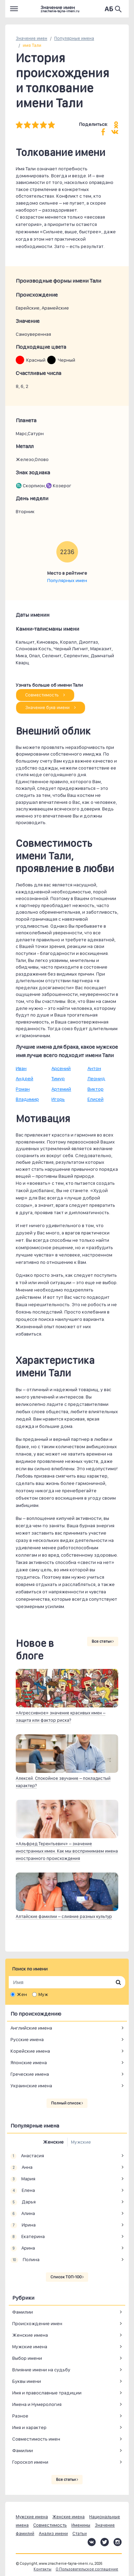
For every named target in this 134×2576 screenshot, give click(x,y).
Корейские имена (30, 2051)
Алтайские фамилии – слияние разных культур (64, 1916)
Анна (21, 2167)
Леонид (96, 1078)
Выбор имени (27, 2358)
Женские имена (30, 2335)
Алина (22, 2213)
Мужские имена (29, 2346)
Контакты (42, 2569)
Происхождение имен (37, 2323)
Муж (43, 1994)
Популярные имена (74, 38)
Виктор (95, 1089)
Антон (94, 1068)
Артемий (61, 1089)
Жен (22, 1994)
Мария (22, 2179)
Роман (23, 1089)
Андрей (24, 1078)
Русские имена (27, 2039)
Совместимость (45, 695)
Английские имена (31, 2028)
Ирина (23, 2225)
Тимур (58, 1078)
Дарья (23, 2202)
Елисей (95, 1099)
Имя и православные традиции (47, 2392)
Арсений (61, 1068)
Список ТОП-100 (67, 2276)
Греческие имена (29, 2074)
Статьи (79, 2533)
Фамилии (22, 2312)
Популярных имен (67, 580)
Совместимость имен (36, 2439)
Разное (20, 2416)
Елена (22, 2190)
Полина (25, 2260)
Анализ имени (53, 2533)
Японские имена (28, 2062)
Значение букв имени (50, 707)
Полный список (67, 2103)
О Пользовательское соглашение (87, 2569)
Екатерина (27, 2237)
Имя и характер (29, 2427)
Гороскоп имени (30, 2462)
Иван (21, 1068)
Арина (22, 2248)
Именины (80, 2525)
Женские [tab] (53, 2142)
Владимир (27, 1099)
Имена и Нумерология (37, 2404)
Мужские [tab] (81, 2142)
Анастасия (27, 2156)
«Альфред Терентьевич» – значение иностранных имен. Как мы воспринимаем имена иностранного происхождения (67, 1851)
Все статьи (103, 1641)
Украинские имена (31, 2085)
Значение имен (31, 38)
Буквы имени (26, 2381)
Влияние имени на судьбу (41, 2369)
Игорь (58, 1099)
